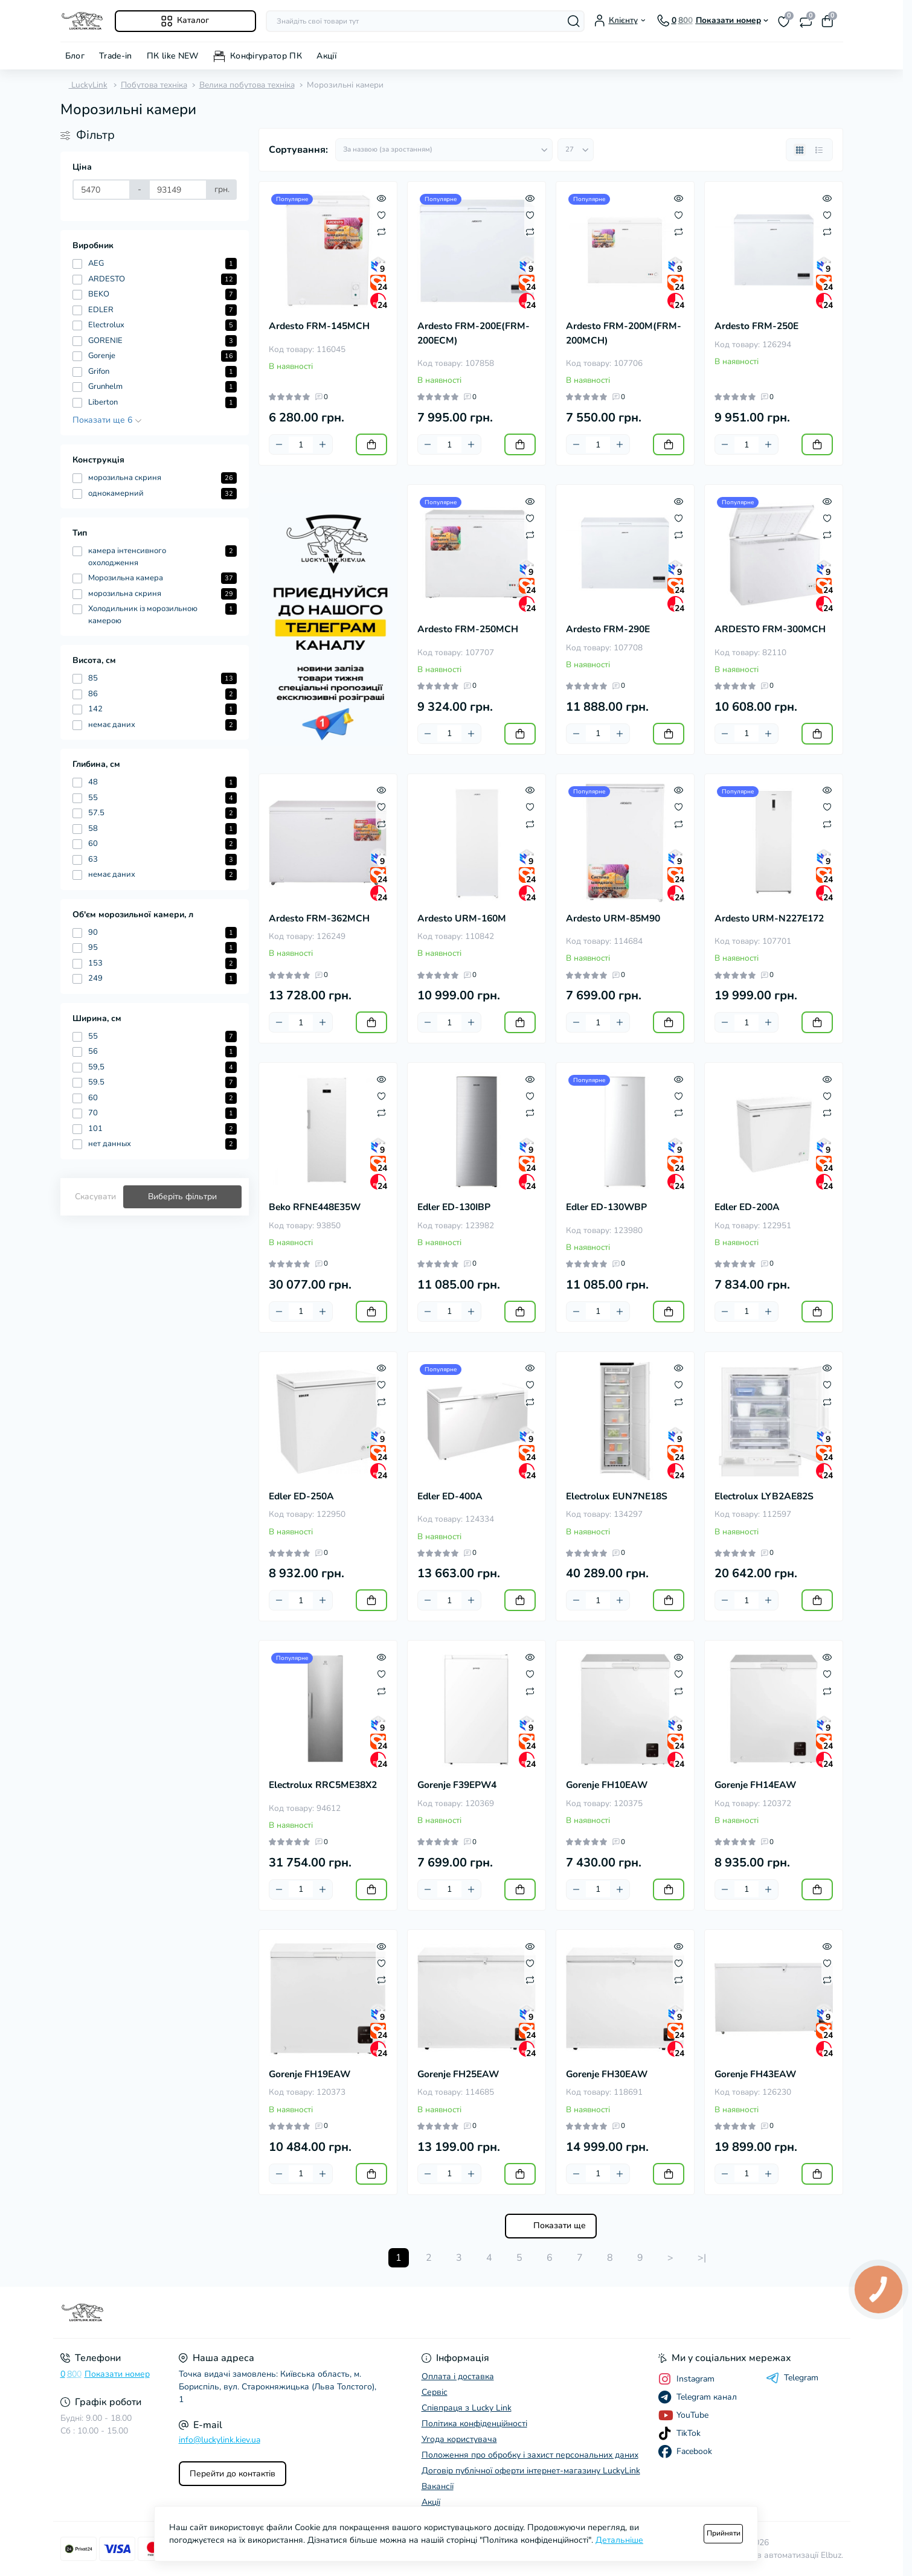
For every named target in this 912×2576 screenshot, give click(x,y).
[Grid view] (800, 150)
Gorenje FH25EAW (458, 2074)
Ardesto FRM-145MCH (319, 326)
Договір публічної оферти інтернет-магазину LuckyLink (531, 2470)
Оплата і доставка (458, 2376)
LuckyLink (84, 85)
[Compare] (381, 231)
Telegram (792, 2378)
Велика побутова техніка (247, 85)
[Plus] (322, 444)
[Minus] (279, 444)
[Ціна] (101, 189)
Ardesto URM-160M (461, 918)
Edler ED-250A (301, 1496)
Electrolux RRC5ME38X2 (323, 1785)
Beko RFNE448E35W (315, 1207)
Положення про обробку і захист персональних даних (530, 2455)
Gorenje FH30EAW (606, 2074)
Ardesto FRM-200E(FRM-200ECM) (473, 333)
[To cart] (371, 444)
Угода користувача (459, 2439)
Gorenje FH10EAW (606, 1785)
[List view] (819, 150)
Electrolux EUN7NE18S (616, 1496)
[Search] (574, 21)
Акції (326, 56)
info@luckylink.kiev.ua (219, 2440)
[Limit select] (575, 149)
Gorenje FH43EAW (755, 2074)
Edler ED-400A (450, 1496)
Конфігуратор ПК (266, 56)
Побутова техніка (154, 85)
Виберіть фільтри (182, 1196)
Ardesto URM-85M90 (613, 918)
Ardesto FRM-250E (756, 326)
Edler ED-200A (747, 1207)
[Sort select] (444, 149)
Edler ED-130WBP (606, 1207)
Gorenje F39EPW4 (456, 1785)
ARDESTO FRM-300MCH (770, 629)
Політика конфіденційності (474, 2423)
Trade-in (115, 56)
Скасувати (95, 1196)
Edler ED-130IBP (453, 1207)
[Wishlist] (381, 214)
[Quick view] (381, 197)
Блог (75, 56)
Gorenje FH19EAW (309, 2074)
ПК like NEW (173, 56)
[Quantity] (301, 445)
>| (702, 2257)
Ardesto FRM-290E (608, 629)
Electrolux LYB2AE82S (764, 1496)
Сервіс (435, 2392)
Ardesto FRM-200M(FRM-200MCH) (623, 333)
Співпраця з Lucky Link (467, 2408)
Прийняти (723, 2533)
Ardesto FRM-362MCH (319, 918)
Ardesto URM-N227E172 (769, 918)
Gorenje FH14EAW (755, 1785)
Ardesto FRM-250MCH (467, 629)
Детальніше (619, 2540)
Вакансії (438, 2486)
